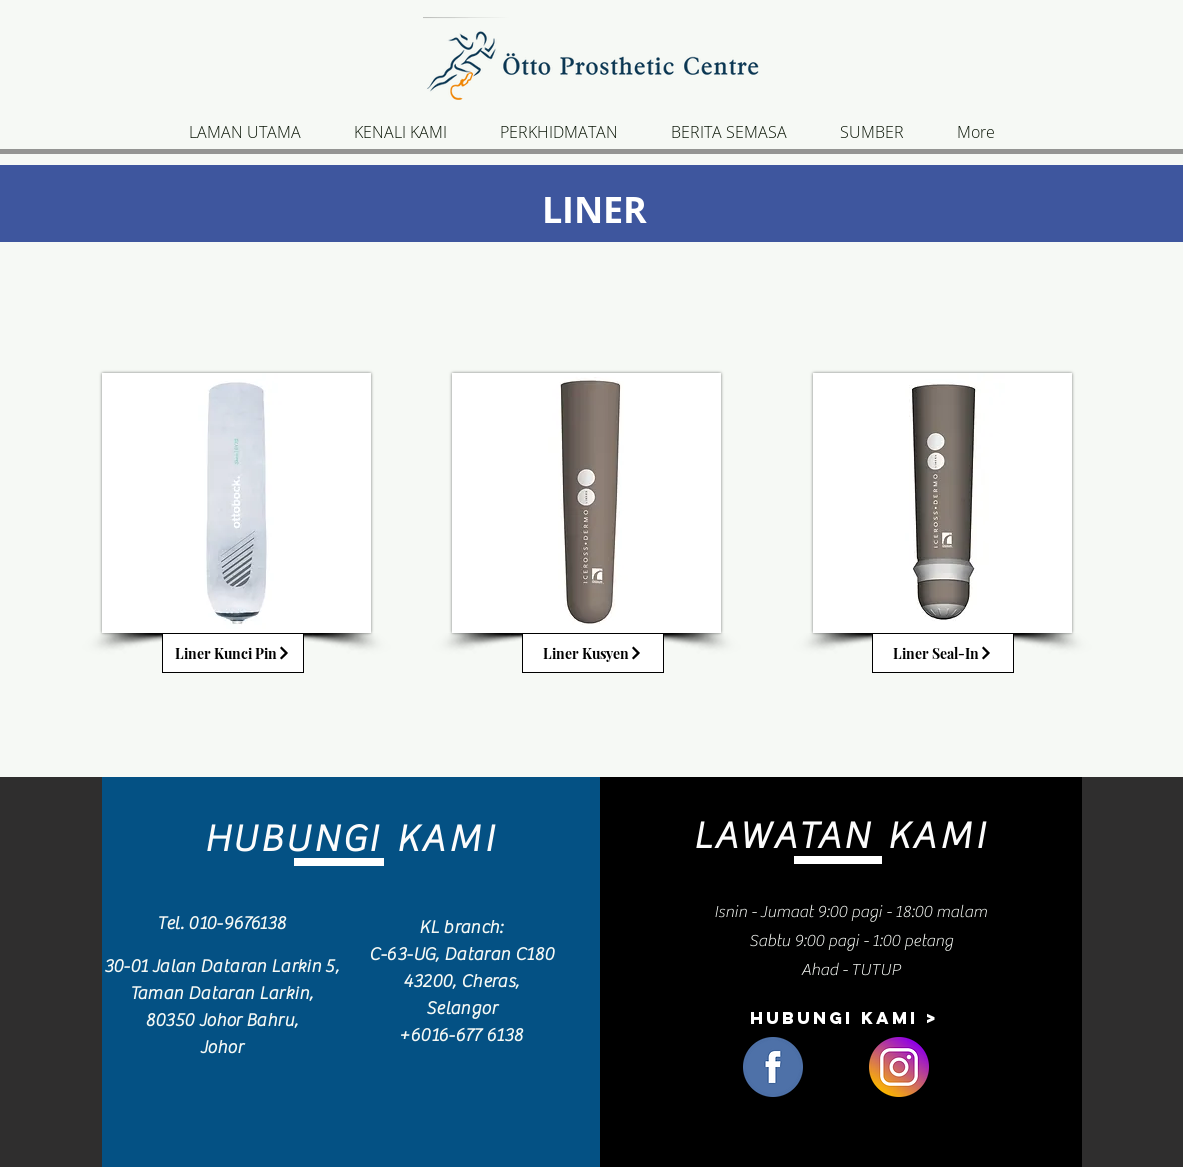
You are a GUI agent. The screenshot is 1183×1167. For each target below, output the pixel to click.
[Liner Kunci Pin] (233, 653)
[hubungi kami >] (844, 1018)
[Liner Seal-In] (943, 653)
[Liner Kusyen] (593, 653)
